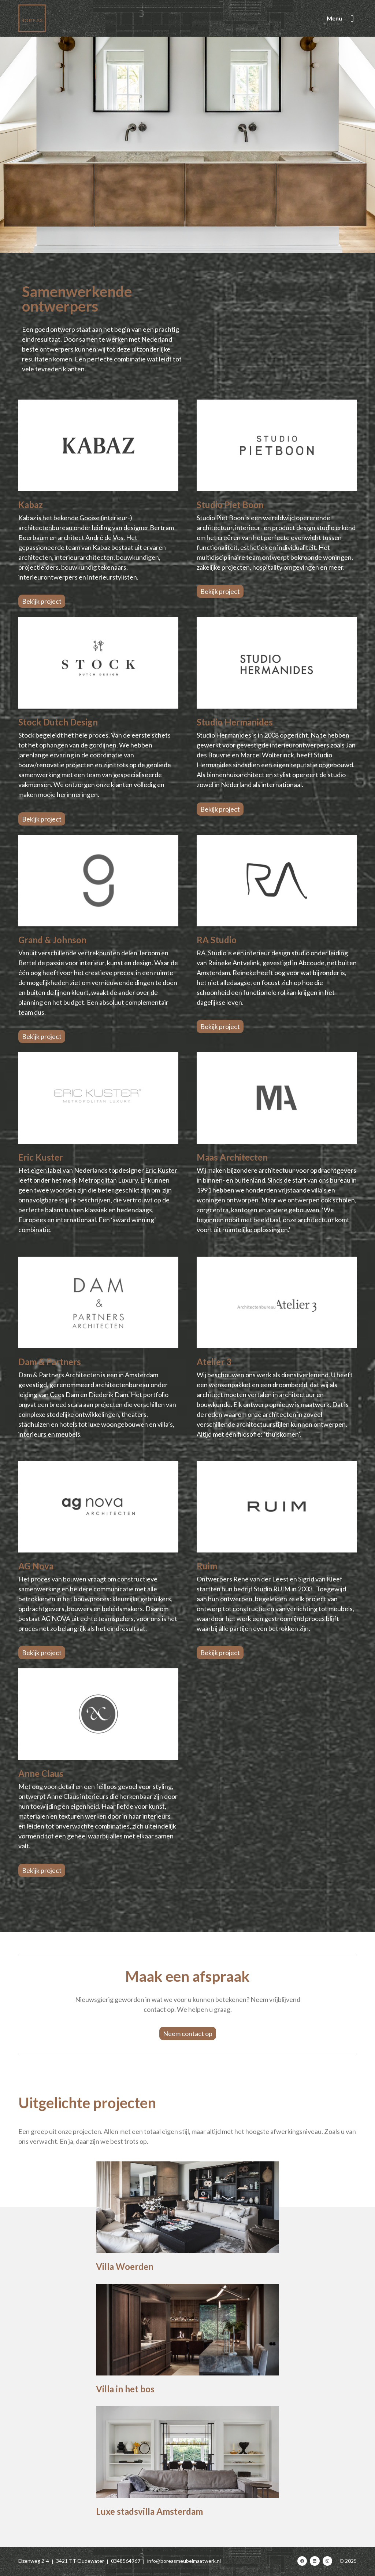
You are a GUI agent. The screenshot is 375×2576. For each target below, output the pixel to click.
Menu (334, 18)
